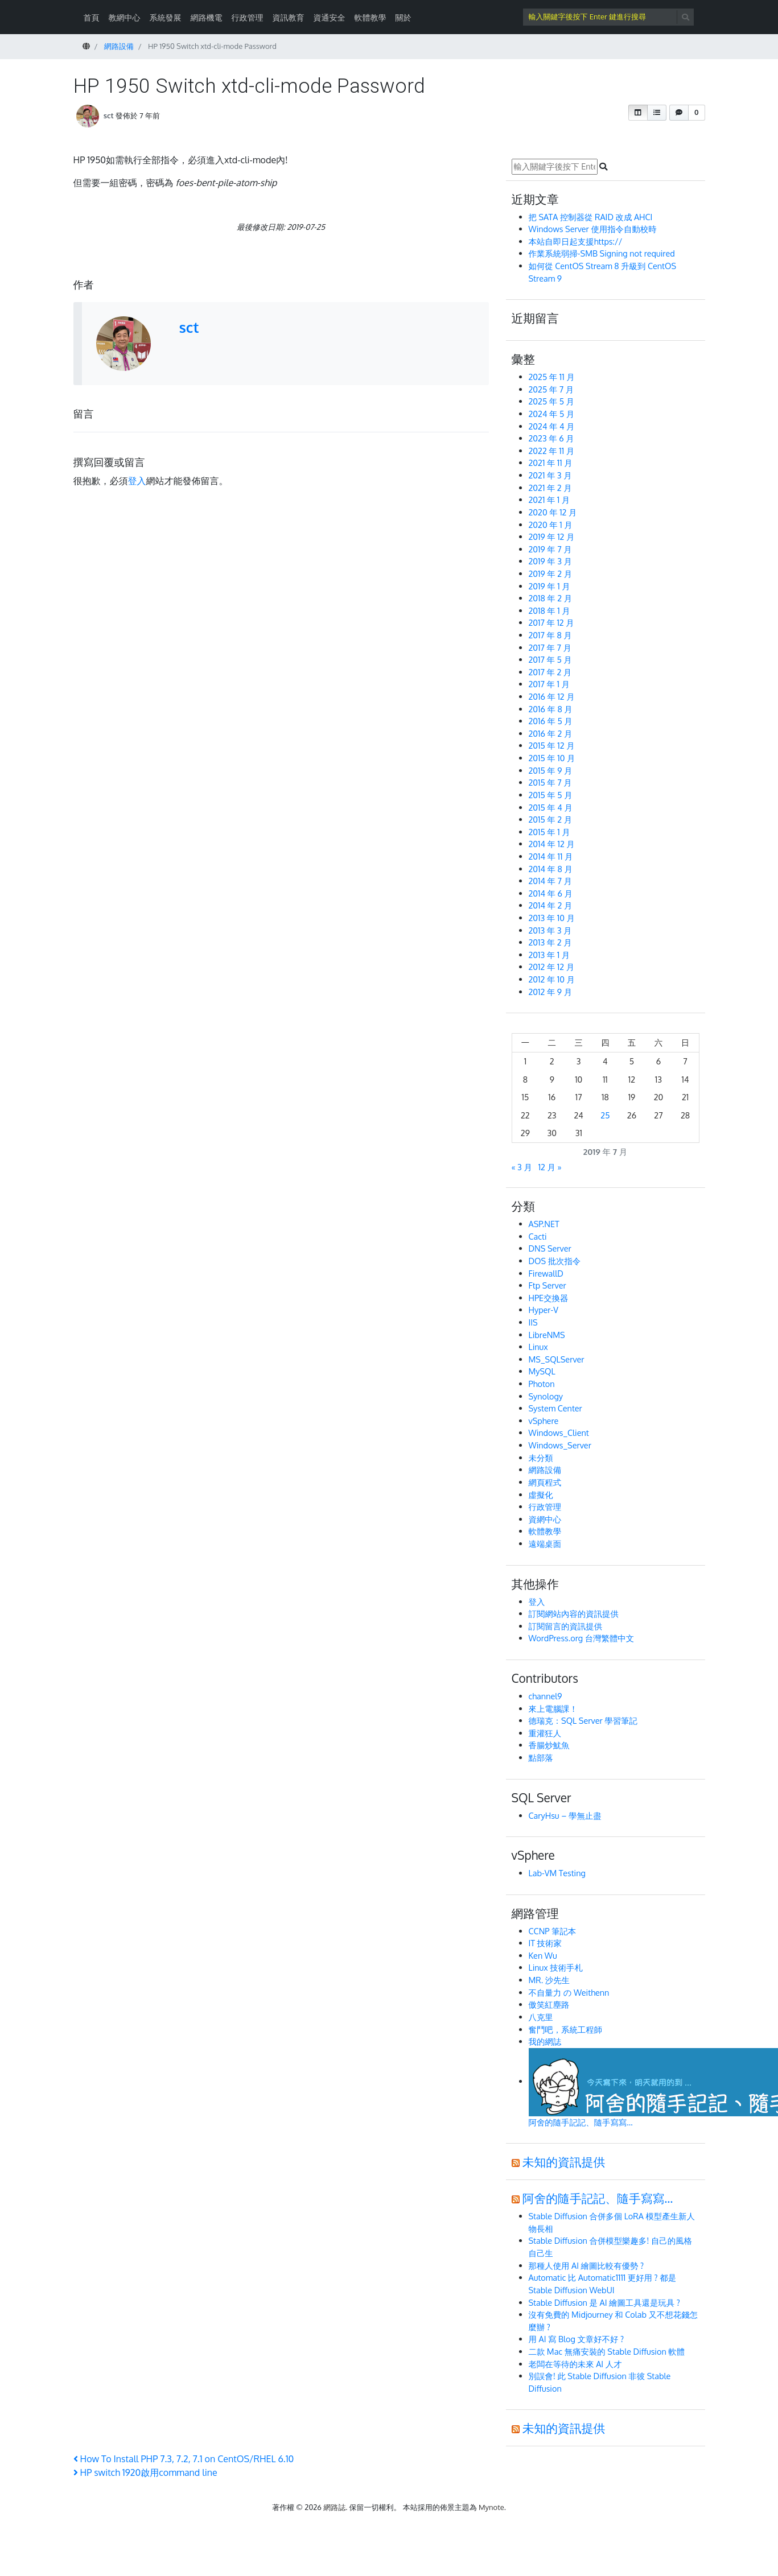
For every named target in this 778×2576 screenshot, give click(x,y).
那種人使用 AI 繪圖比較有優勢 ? (586, 2265)
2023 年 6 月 (551, 438)
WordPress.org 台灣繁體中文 (582, 1638)
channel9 (545, 1696)
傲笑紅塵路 (549, 2004)
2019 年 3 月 (550, 561)
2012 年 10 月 (552, 979)
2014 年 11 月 (551, 856)
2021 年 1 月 (549, 499)
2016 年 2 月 (551, 733)
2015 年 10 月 (552, 758)
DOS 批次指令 (555, 1261)
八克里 (541, 2017)
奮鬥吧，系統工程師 (566, 2029)
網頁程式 (545, 1482)
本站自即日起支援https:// (576, 241)
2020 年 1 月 (551, 524)
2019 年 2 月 (551, 573)
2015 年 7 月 (550, 782)
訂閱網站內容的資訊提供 (574, 1613)
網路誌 (334, 2507)
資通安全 (329, 17)
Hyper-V (544, 1309)
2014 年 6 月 (551, 893)
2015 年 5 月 (551, 795)
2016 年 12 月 (552, 696)
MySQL (542, 1371)
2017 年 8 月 (550, 635)
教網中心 (125, 17)
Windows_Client (559, 1432)
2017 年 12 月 (551, 622)
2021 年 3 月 (550, 475)
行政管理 (248, 17)
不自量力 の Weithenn (569, 1992)
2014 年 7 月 (550, 881)
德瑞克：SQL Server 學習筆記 (583, 1720)
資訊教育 (288, 17)
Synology (546, 1396)
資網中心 (545, 1519)
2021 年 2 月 (550, 487)
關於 (403, 17)
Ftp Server (547, 1285)
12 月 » (550, 1167)
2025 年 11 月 (552, 376)
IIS (533, 1322)
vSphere (544, 1420)
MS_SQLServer (556, 1359)
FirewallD (546, 1273)
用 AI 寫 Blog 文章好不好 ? (576, 2339)
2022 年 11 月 (552, 450)
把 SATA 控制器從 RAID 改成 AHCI (591, 217)
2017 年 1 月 (549, 684)
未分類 (541, 1457)
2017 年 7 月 (550, 647)
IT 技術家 (545, 1943)
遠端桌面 (545, 1543)
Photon (542, 1383)
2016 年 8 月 (551, 709)
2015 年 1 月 (549, 832)
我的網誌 (545, 2041)
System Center (555, 1408)
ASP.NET (544, 1224)
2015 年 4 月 (551, 807)
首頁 (92, 17)
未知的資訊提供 (564, 2161)
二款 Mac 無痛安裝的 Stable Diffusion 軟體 (607, 2351)
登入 (137, 480)
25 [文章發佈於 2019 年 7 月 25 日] (605, 1115)
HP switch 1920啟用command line (145, 2472)
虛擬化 (541, 1494)
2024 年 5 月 (552, 413)
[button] (638, 113)
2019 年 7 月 (550, 549)
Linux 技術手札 (556, 1967)
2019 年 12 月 (552, 536)
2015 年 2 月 (551, 819)
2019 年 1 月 (549, 586)
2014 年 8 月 (551, 869)
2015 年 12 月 (552, 745)
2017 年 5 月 (550, 659)
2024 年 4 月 (552, 426)
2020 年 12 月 (553, 512)
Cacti (538, 1236)
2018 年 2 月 (551, 598)
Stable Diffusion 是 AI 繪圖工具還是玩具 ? (604, 2302)
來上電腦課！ (553, 1708)
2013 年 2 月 (550, 942)
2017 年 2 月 (550, 672)
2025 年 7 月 (551, 389)
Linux (538, 1346)
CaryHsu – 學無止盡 (565, 1815)
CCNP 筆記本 (553, 1931)
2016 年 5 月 (551, 721)
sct (109, 115)
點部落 (541, 1757)
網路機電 (207, 17)
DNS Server (550, 1248)
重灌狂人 (545, 1733)
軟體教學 (370, 17)
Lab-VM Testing (557, 1873)
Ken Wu (543, 1955)
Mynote (491, 2507)
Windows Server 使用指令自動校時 (593, 229)
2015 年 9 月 (551, 770)
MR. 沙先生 (549, 1980)
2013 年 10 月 (552, 918)
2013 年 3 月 (550, 930)
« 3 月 (522, 1167)
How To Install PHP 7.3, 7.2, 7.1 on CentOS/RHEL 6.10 (183, 2458)
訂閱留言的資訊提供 (566, 1626)
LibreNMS (547, 1335)
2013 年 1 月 (549, 955)
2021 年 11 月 (551, 462)
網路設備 (545, 1469)
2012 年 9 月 (551, 991)
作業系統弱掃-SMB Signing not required (602, 253)
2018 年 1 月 (549, 610)
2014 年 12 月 (552, 844)
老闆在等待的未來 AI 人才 (575, 2364)
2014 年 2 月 (551, 905)
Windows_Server (560, 1445)
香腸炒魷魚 (549, 1745)
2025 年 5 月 (552, 401)
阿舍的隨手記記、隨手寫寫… (597, 2198)
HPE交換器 (549, 1298)
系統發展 (166, 17)
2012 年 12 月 (552, 966)
